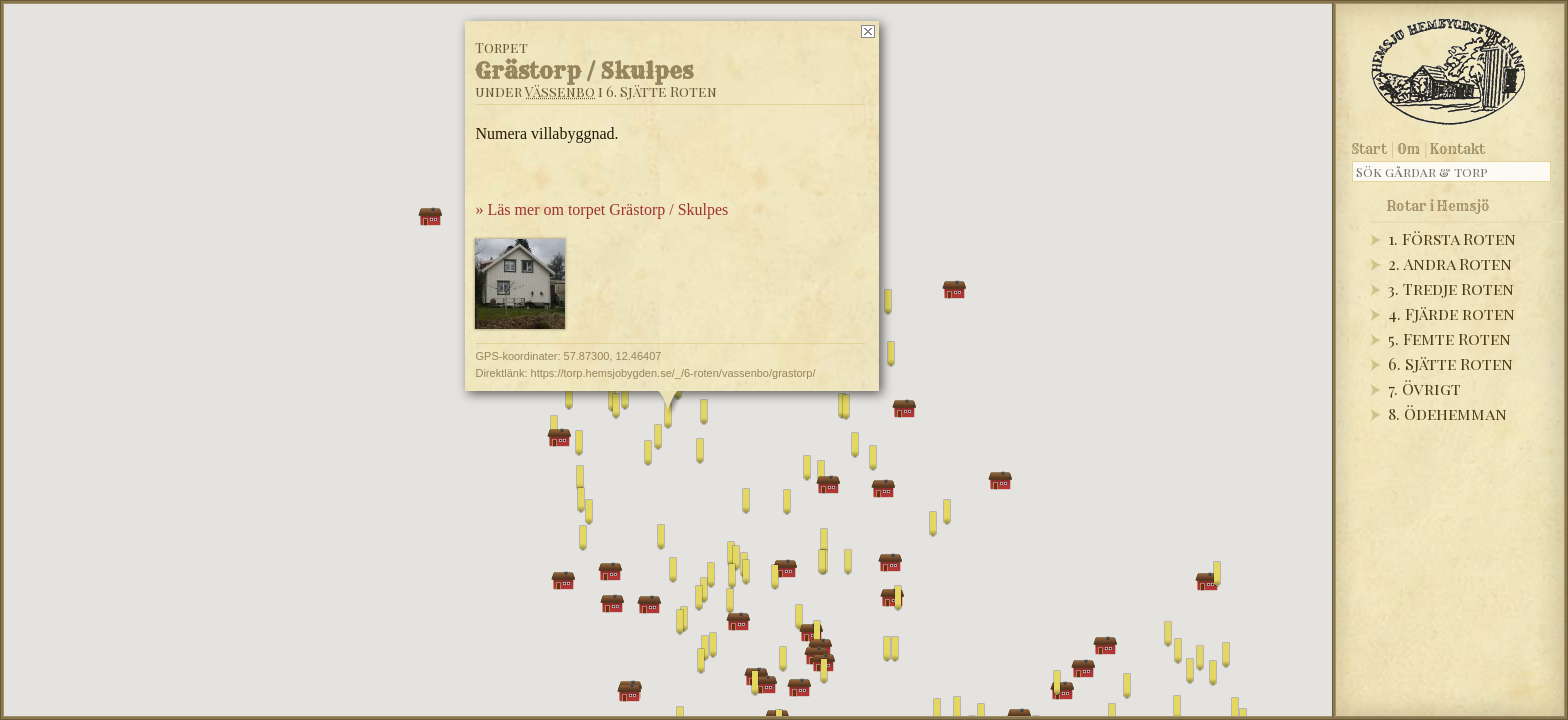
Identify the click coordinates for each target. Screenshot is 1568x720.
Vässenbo (560, 91)
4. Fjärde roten (1451, 313)
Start (1369, 149)
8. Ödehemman (1447, 413)
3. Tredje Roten (1451, 288)
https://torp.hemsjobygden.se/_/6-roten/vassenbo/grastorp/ (673, 373)
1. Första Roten (1452, 238)
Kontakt (1457, 149)
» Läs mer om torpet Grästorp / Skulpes (601, 209)
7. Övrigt (1424, 388)
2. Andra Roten (1450, 263)
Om (1408, 149)
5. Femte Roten (1449, 338)
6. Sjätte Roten (1450, 363)
